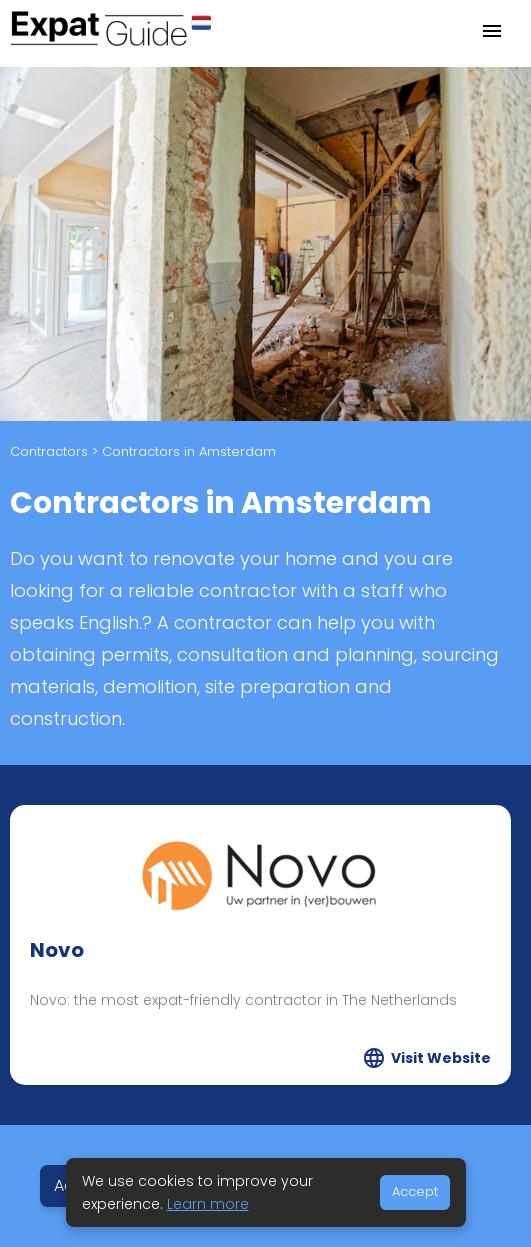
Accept (415, 1191)
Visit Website (441, 1058)
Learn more (208, 1204)
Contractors (49, 451)
